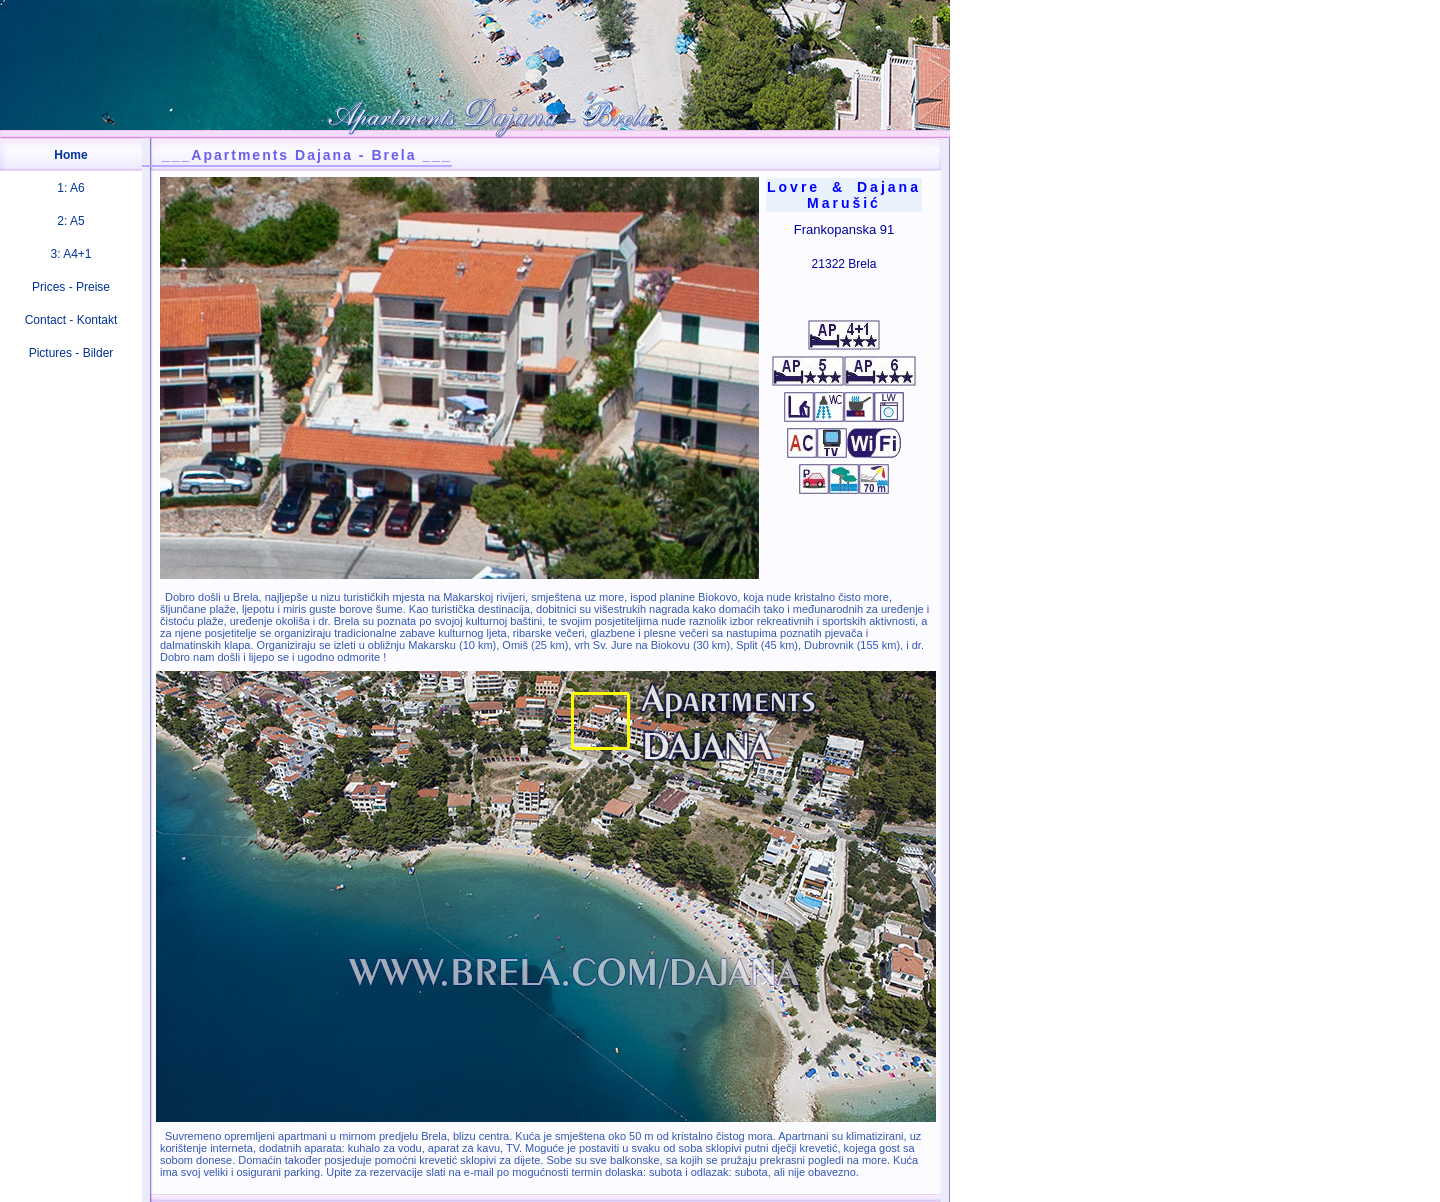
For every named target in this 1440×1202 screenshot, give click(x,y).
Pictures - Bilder (71, 353)
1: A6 (70, 188)
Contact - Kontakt (71, 320)
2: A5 (70, 221)
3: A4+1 (70, 254)
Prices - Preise (71, 287)
